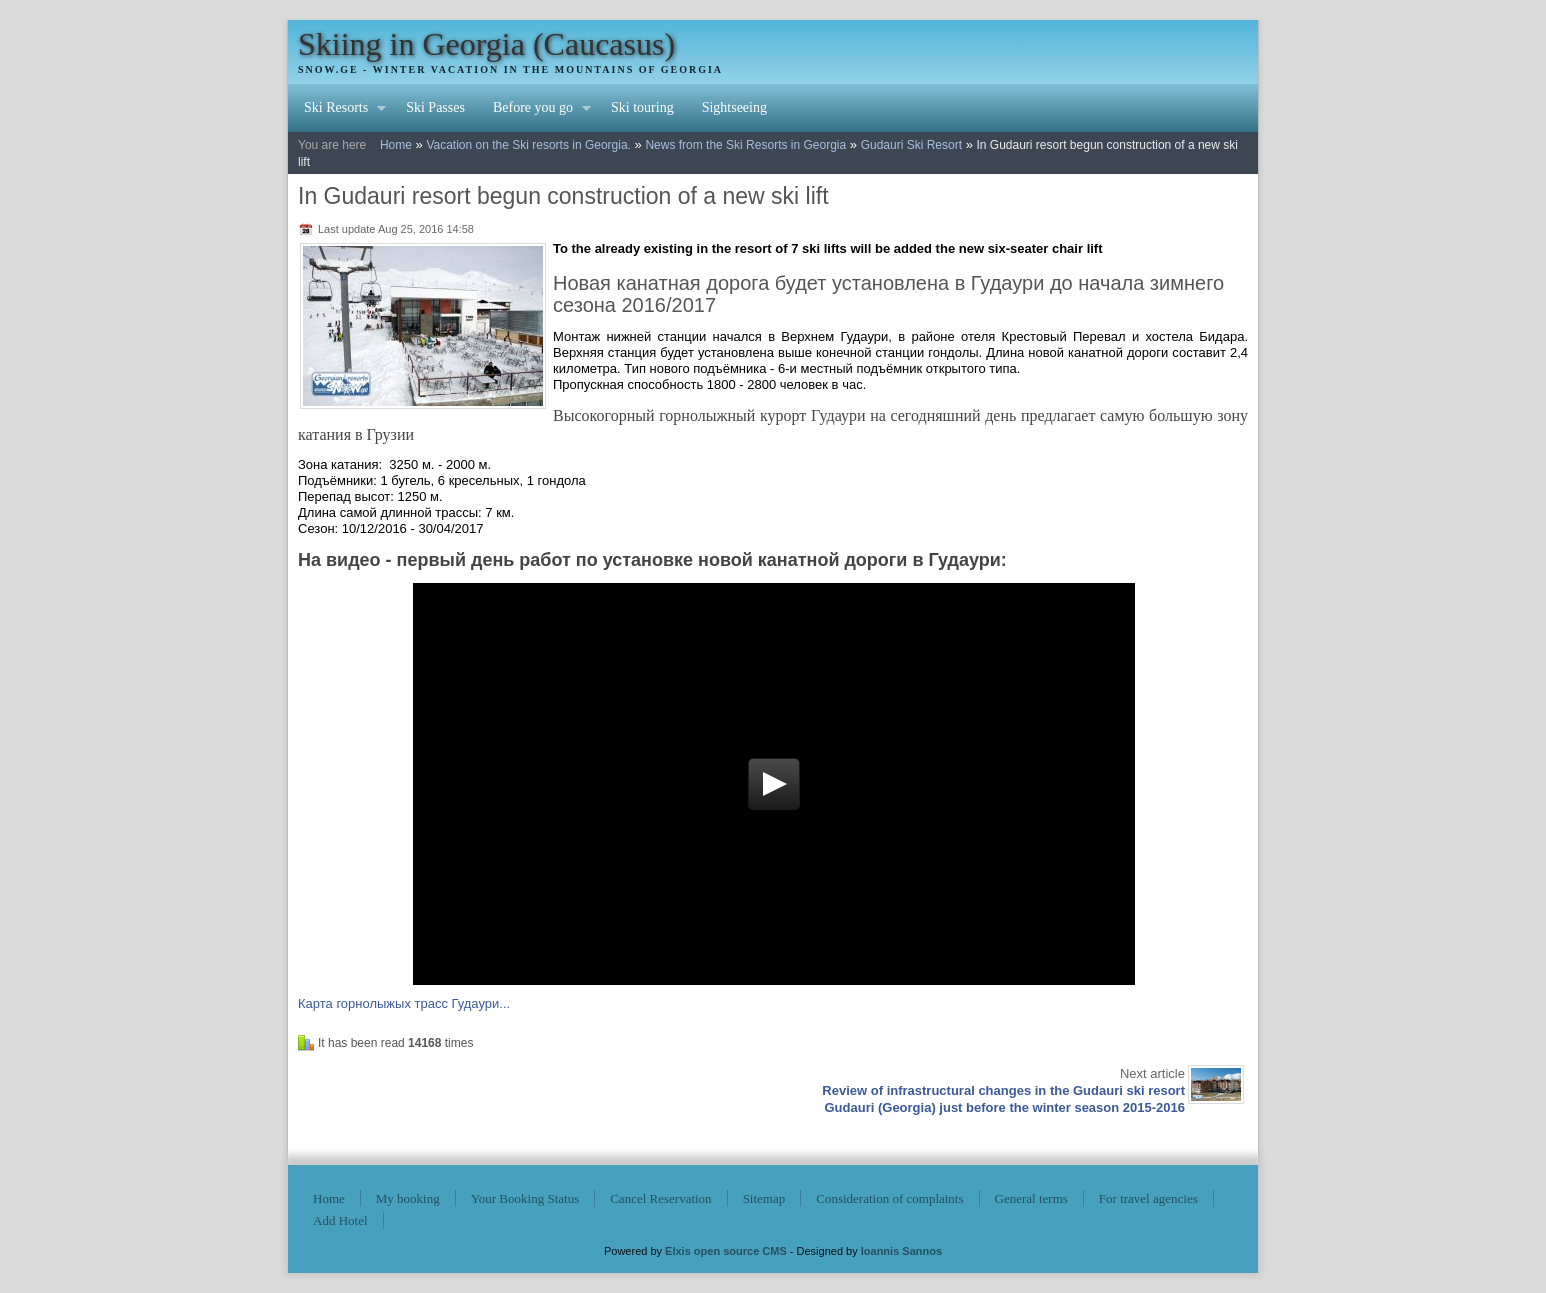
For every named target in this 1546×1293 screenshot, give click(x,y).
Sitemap (764, 1198)
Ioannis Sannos (901, 1251)
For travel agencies (1148, 1198)
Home (396, 145)
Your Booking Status (525, 1198)
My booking (408, 1198)
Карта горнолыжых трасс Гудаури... (404, 1003)
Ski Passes (435, 107)
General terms (1031, 1198)
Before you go (535, 110)
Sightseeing (734, 107)
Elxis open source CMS (726, 1251)
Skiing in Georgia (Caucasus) (486, 44)
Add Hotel (340, 1220)
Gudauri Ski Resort (911, 145)
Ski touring (642, 107)
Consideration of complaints (889, 1198)
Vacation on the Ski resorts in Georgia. (528, 145)
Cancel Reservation (660, 1198)
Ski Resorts (338, 110)
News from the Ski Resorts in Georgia (745, 145)
